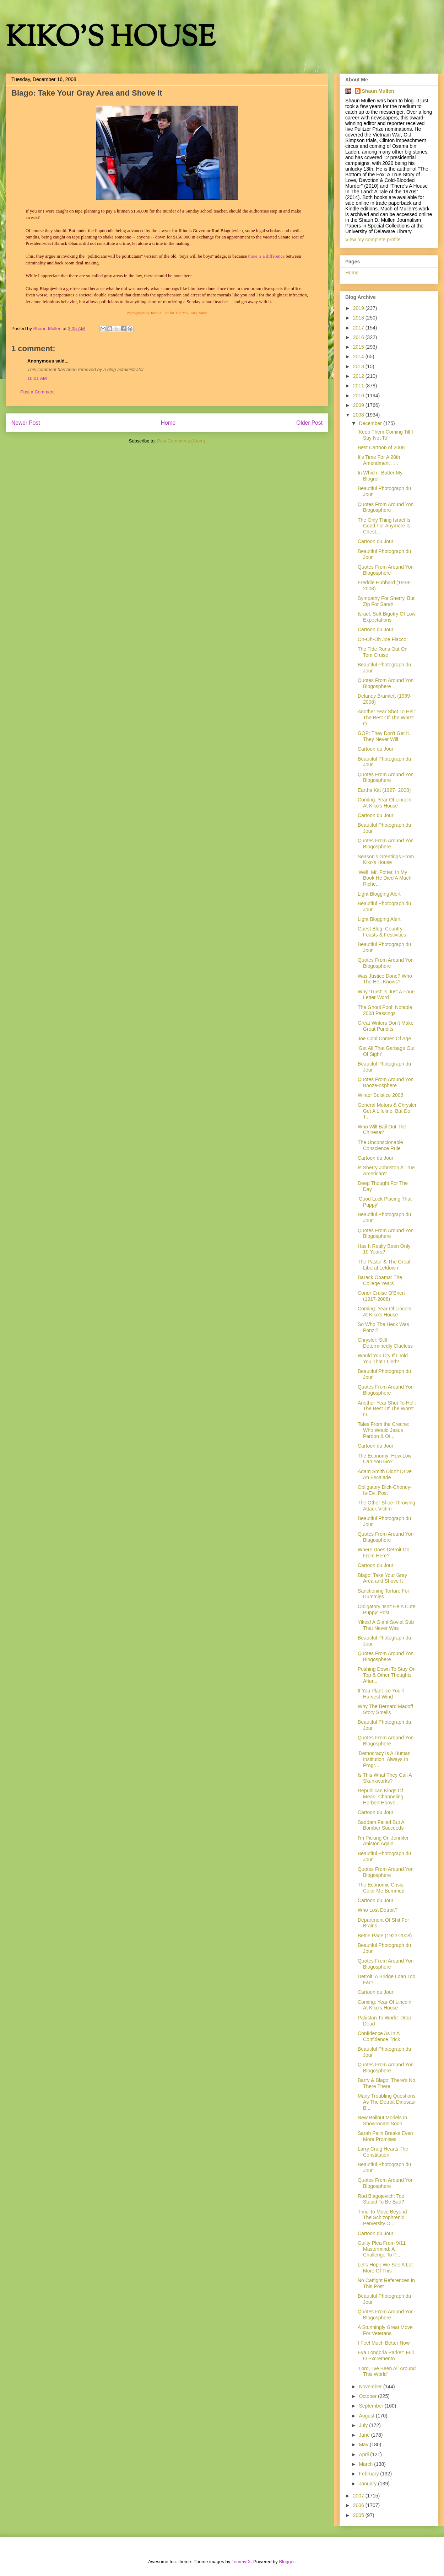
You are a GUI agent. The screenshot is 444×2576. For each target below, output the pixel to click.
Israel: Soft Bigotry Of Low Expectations (387, 617)
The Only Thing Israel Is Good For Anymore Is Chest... (384, 526)
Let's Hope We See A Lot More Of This (385, 2268)
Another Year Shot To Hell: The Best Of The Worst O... (387, 717)
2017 (359, 328)
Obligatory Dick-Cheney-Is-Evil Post (385, 1490)
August (367, 2416)
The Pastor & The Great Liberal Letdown (384, 1265)
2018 (359, 318)
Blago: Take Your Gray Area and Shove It (382, 1578)
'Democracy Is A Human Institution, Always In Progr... (384, 1759)
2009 (359, 405)
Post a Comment (37, 392)
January (368, 2483)
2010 (359, 395)
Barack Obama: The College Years (380, 1280)
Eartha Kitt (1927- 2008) (384, 790)
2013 (359, 366)
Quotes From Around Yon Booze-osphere (385, 1082)
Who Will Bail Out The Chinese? (382, 1130)
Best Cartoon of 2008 (381, 447)
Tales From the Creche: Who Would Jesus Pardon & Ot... (384, 1430)
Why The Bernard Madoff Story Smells (385, 1709)
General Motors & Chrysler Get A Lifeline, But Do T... (387, 1111)
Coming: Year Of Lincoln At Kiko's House (384, 803)
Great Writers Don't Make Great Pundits (385, 1026)
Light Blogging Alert (379, 894)
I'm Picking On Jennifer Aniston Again (383, 1841)
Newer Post (25, 423)
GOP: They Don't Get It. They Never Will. (384, 736)
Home (168, 423)
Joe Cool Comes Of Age (384, 1038)
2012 (359, 376)
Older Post (309, 423)
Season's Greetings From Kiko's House (386, 859)
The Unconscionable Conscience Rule (380, 1145)
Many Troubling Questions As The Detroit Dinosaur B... (387, 2102)
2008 (359, 415)
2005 (359, 2515)
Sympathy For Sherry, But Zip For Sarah (386, 601)
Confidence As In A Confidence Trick (379, 2036)
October (368, 2396)
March (366, 2464)
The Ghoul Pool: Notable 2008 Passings (385, 1010)
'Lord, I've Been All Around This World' (387, 2371)
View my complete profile (372, 239)
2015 (359, 347)
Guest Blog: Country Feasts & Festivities (382, 932)
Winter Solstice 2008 (380, 1095)
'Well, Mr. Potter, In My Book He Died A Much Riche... (384, 878)
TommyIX (241, 2561)
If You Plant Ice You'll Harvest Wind (381, 1694)
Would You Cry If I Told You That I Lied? (383, 1358)
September (371, 2406)
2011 (359, 385)
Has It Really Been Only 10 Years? (384, 1249)
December (371, 423)
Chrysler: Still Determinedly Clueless (385, 1343)
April (364, 2454)
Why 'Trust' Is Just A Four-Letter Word (386, 994)
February (369, 2473)
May (364, 2444)
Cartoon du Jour (375, 541)
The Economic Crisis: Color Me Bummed (381, 1888)
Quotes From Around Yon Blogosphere (385, 507)
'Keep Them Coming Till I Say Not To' (385, 435)
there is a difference (266, 256)
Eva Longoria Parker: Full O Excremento (386, 2355)
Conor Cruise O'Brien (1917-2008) (381, 1296)
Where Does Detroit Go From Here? (384, 1552)
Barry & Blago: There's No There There (386, 2083)
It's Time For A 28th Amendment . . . (379, 460)
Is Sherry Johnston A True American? (386, 1170)
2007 (359, 2496)
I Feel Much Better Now (384, 2343)
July (364, 2425)
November (371, 2386)
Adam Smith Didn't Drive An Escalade (385, 1474)
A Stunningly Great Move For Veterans (385, 2330)
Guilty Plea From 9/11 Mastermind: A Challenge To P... (382, 2249)
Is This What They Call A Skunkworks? (385, 1778)
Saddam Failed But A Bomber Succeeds (381, 1825)
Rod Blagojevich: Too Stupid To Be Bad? (381, 2199)
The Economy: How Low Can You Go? (385, 1459)
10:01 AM (37, 378)
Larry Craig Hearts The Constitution (383, 2152)
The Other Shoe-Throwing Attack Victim (386, 1506)
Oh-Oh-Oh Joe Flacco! (383, 639)
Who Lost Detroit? (377, 1910)
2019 (359, 308)
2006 (359, 2505)
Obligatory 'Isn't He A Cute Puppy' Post (387, 1609)
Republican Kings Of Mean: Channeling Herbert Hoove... (381, 1796)
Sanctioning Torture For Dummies (383, 1594)
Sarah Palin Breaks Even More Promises (385, 2136)
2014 (359, 356)
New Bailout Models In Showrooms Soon (382, 2120)
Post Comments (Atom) (181, 441)
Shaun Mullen (378, 91)
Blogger (286, 2561)
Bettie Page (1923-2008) (385, 1935)
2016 (359, 337)
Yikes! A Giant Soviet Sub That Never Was (386, 1625)
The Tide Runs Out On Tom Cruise (382, 652)
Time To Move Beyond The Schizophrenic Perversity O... (382, 2218)
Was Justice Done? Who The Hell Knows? (385, 979)
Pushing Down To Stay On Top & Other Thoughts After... (387, 1675)
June (365, 2435)
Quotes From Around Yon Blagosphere (385, 1537)
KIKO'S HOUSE (110, 38)
